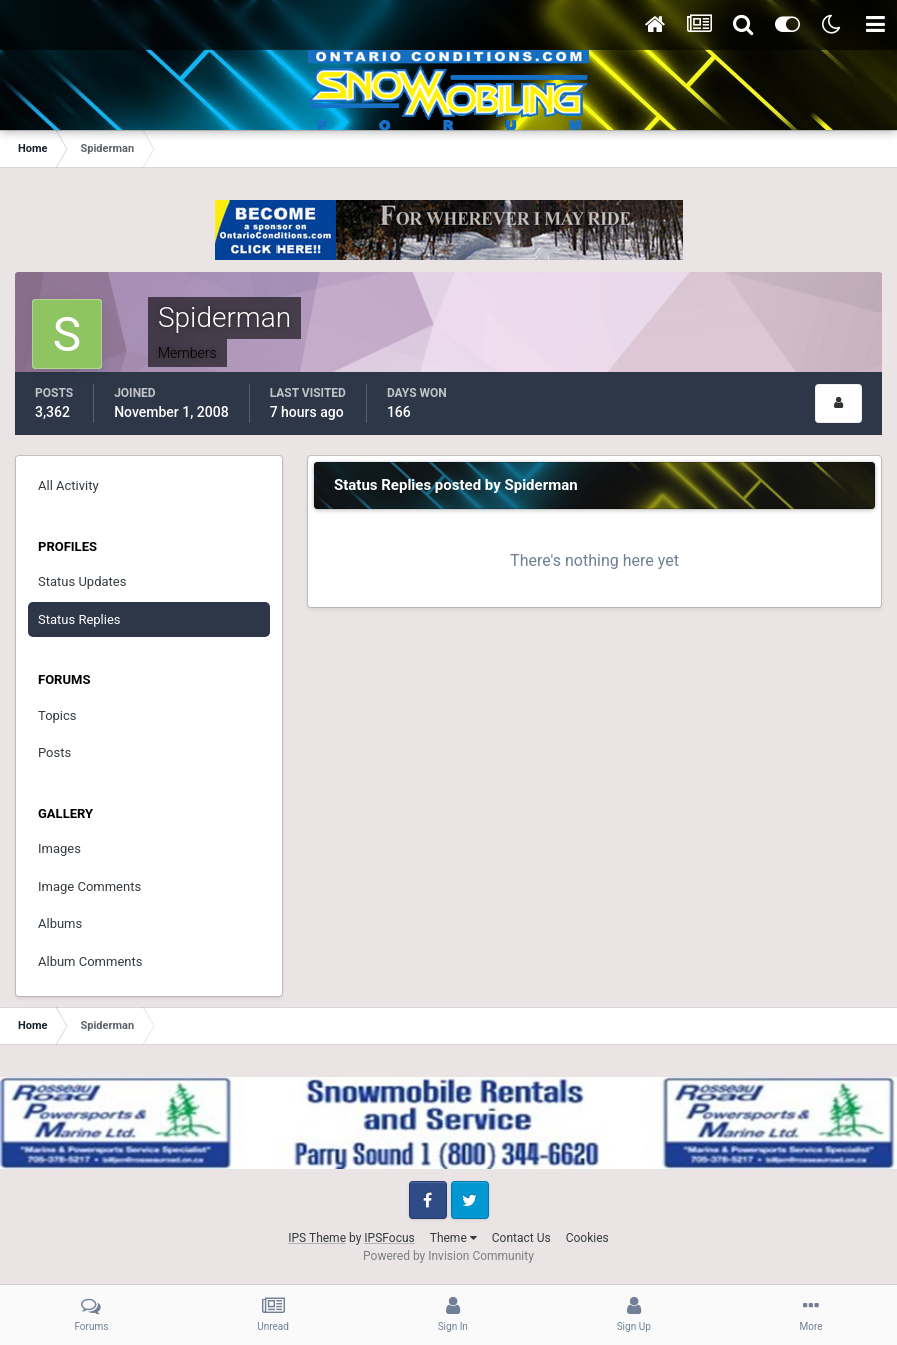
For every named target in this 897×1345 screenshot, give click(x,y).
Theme (453, 1238)
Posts (54, 752)
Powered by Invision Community (448, 1256)
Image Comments (89, 886)
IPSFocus (389, 1238)
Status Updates (82, 581)
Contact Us (521, 1238)
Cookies (587, 1238)
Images (59, 848)
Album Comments (90, 961)
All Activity (68, 485)
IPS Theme (317, 1238)
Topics (57, 715)
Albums (60, 923)
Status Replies (79, 619)
